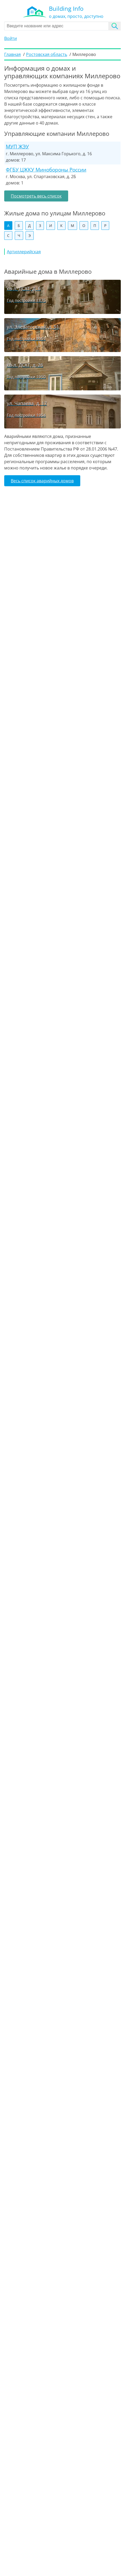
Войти (10, 38)
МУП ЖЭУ (17, 146)
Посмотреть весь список (36, 196)
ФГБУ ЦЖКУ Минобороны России (46, 169)
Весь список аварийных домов (42, 481)
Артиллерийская (24, 252)
